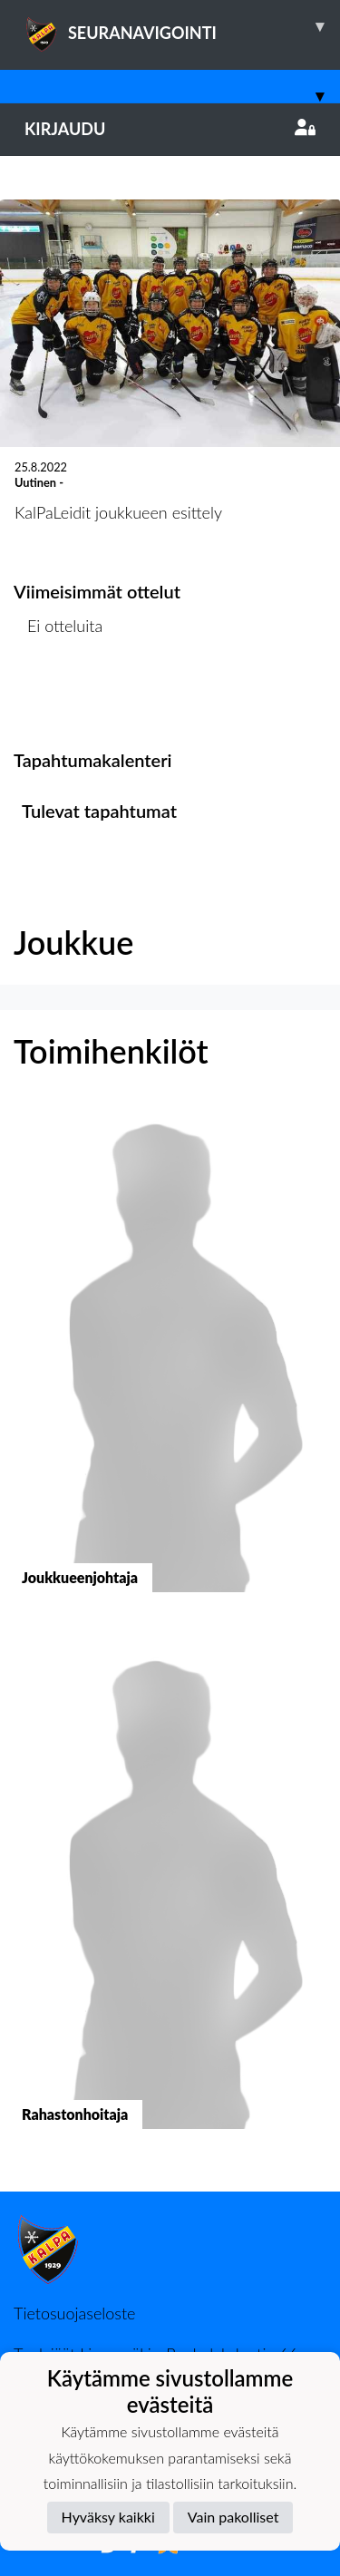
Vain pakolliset (233, 2516)
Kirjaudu (170, 129)
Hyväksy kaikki (108, 2516)
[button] (170, 1364)
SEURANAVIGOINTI (182, 26)
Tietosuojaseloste (74, 2313)
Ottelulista (58, 695)
